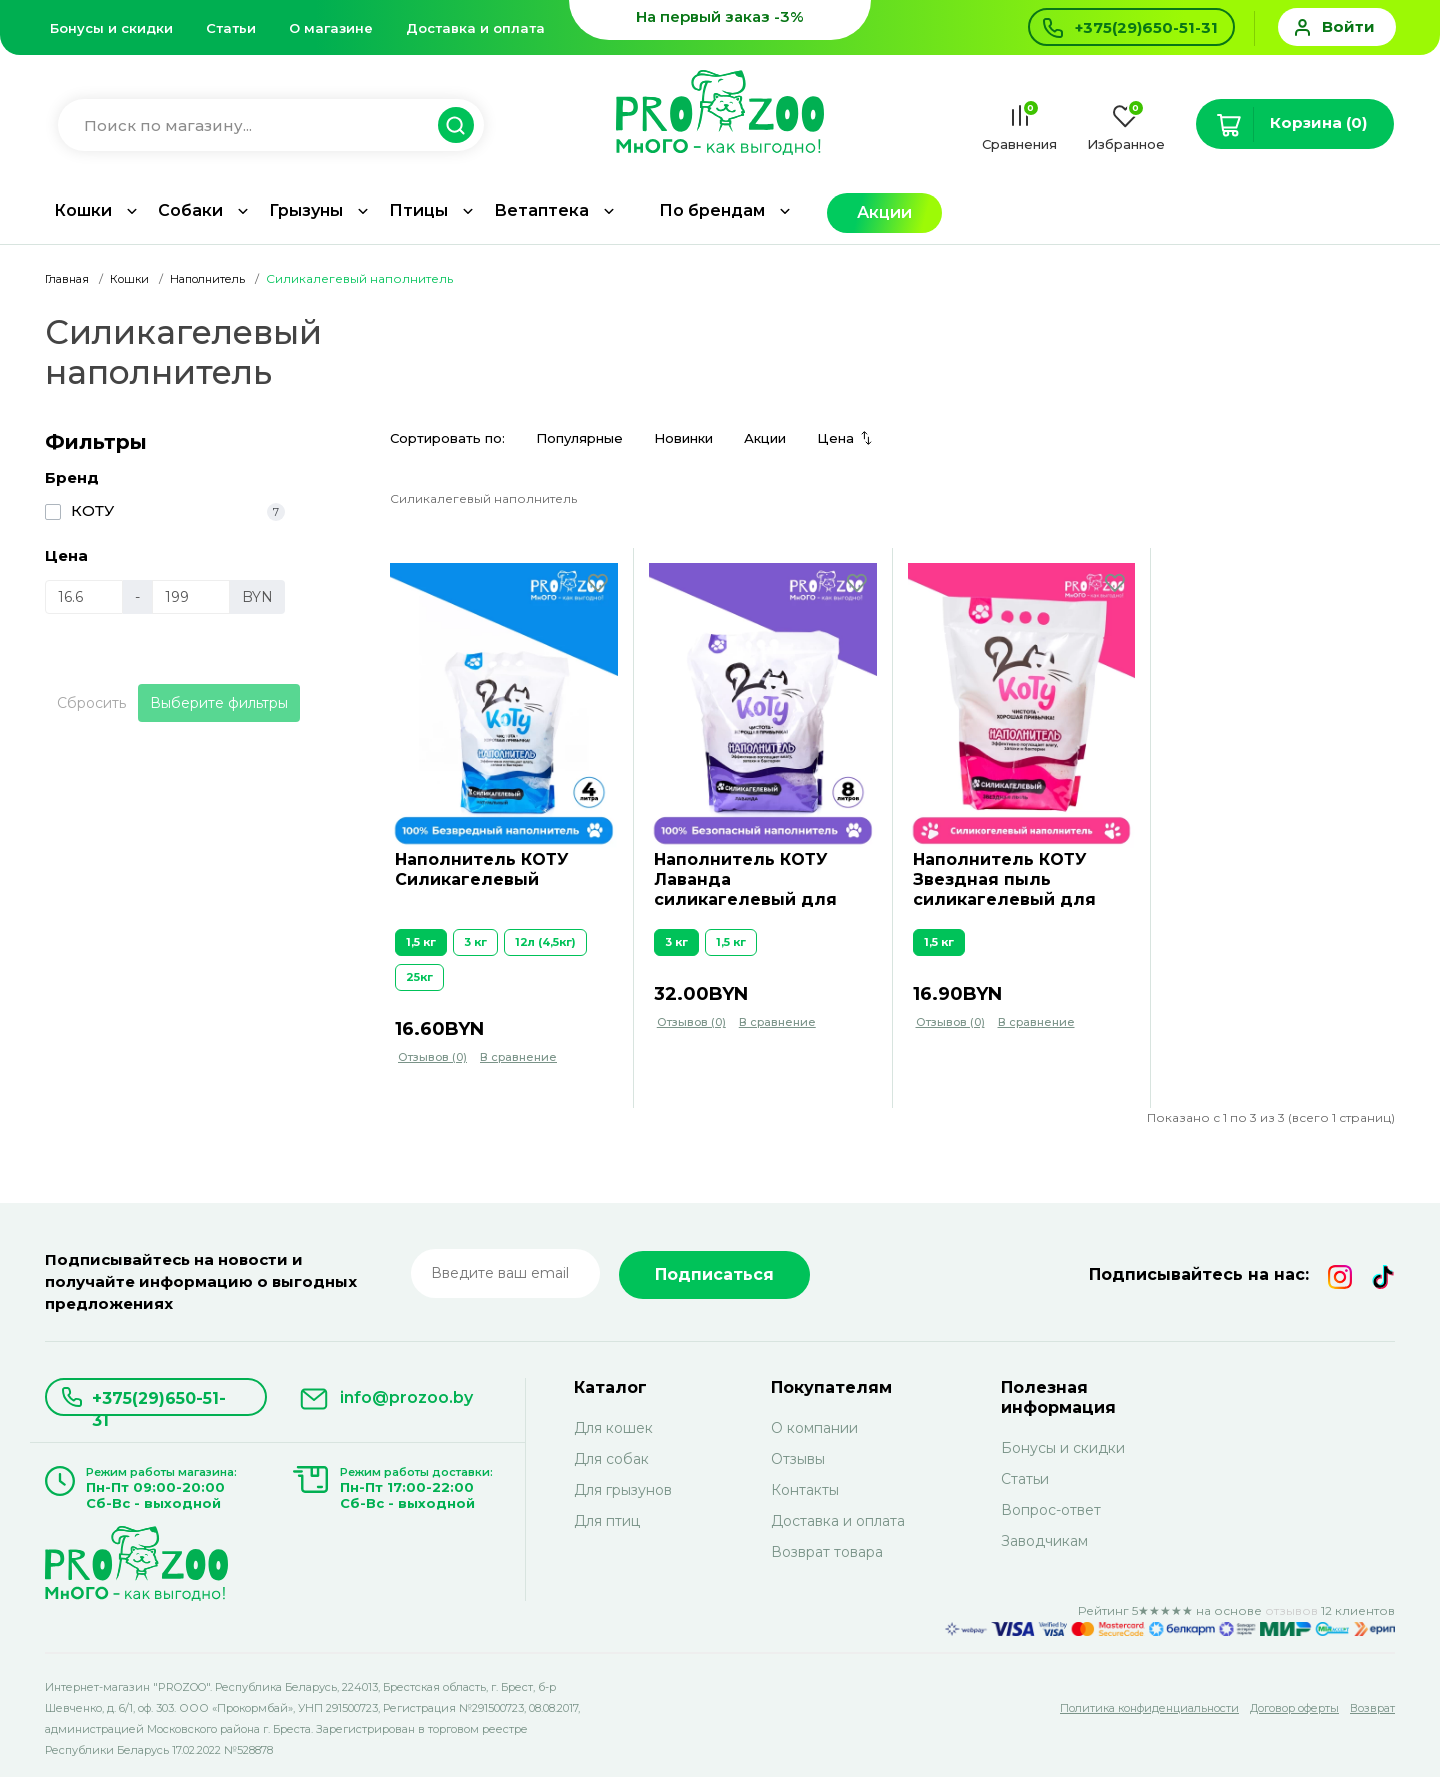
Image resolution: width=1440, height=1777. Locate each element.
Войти (1348, 26)
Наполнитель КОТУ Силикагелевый (482, 869)
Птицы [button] (418, 210)
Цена (835, 438)
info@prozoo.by (406, 1397)
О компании (814, 1428)
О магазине (331, 28)
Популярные (579, 438)
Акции (884, 212)
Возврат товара (827, 1552)
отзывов (1291, 1610)
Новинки (683, 438)
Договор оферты (1294, 1708)
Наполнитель (207, 279)
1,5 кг (421, 942)
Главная (67, 279)
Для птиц (607, 1521)
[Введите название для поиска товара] (261, 125)
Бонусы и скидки (111, 28)
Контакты (805, 1490)
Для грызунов (623, 1490)
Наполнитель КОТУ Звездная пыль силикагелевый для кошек (1004, 880)
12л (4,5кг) (545, 942)
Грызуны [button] (306, 210)
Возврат (1372, 1708)
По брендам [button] (712, 210)
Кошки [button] (83, 210)
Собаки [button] (190, 210)
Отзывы (798, 1459)
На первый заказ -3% (720, 16)
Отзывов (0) (432, 1057)
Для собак (611, 1459)
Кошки (129, 279)
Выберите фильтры (219, 703)
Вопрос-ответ (1051, 1510)
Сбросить (91, 703)
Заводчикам (1044, 1541)
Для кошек (613, 1428)
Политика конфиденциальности (1149, 1708)
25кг (419, 977)
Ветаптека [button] (541, 210)
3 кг (475, 942)
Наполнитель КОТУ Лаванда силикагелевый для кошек (745, 880)
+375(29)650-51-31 (159, 1402)
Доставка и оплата (475, 28)
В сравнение (518, 1057)
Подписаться (714, 1274)
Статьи (231, 28)
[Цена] (84, 597)
